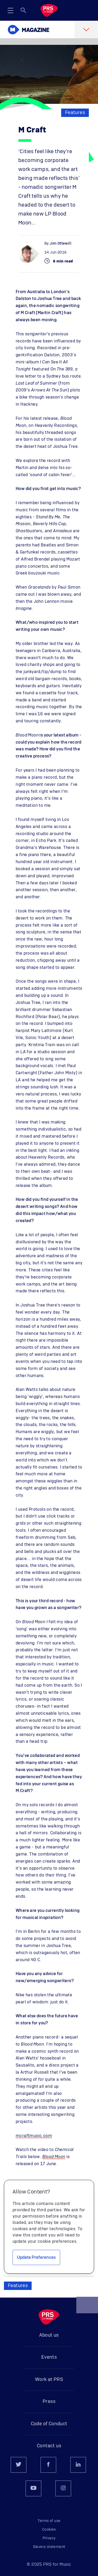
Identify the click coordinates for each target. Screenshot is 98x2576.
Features (75, 112)
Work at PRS (49, 2379)
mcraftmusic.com (34, 2136)
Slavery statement (49, 2547)
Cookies (49, 2529)
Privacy (49, 2538)
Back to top (87, 2307)
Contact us (49, 2446)
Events (49, 2357)
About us (49, 2335)
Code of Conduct (49, 2424)
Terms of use (49, 2521)
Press (49, 2401)
